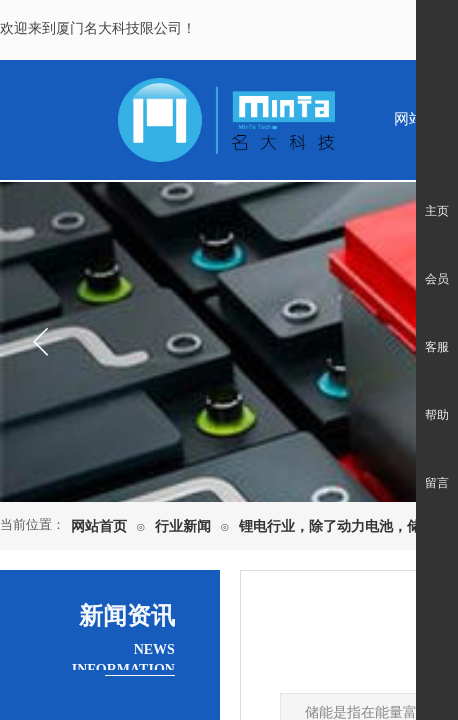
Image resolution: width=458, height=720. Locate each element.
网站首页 (99, 526)
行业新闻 (183, 526)
